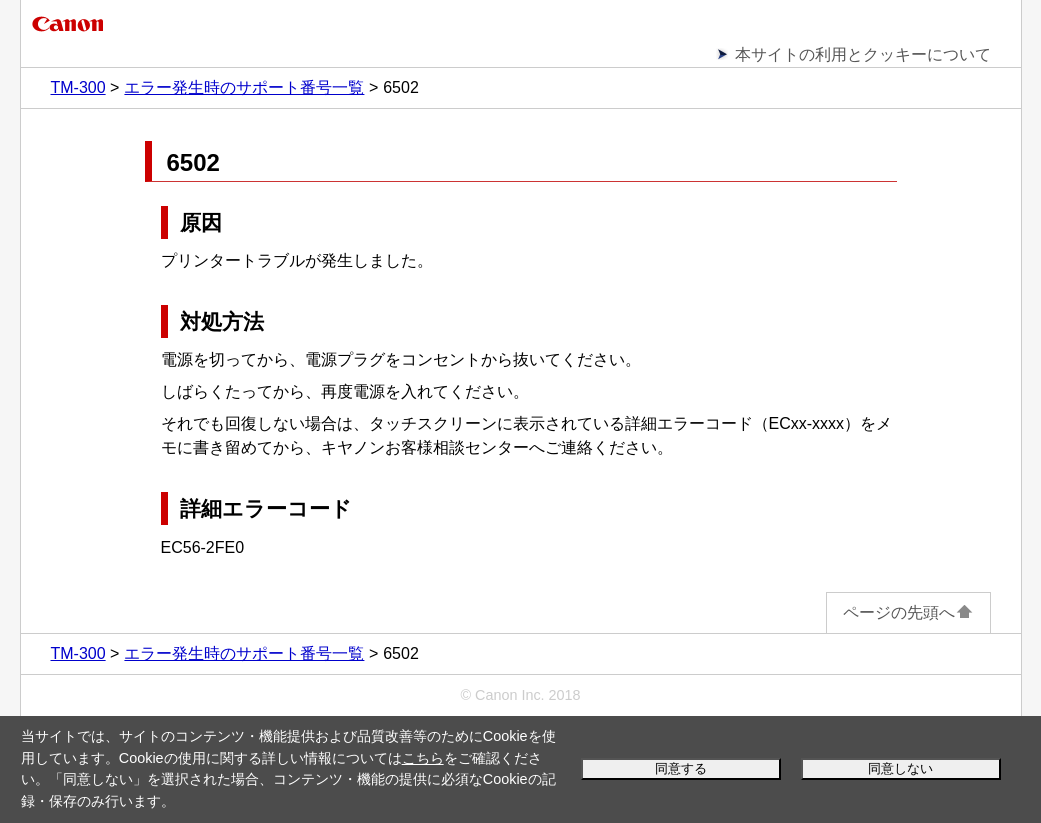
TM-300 (78, 87)
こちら (423, 758)
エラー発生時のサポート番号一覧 (244, 87)
